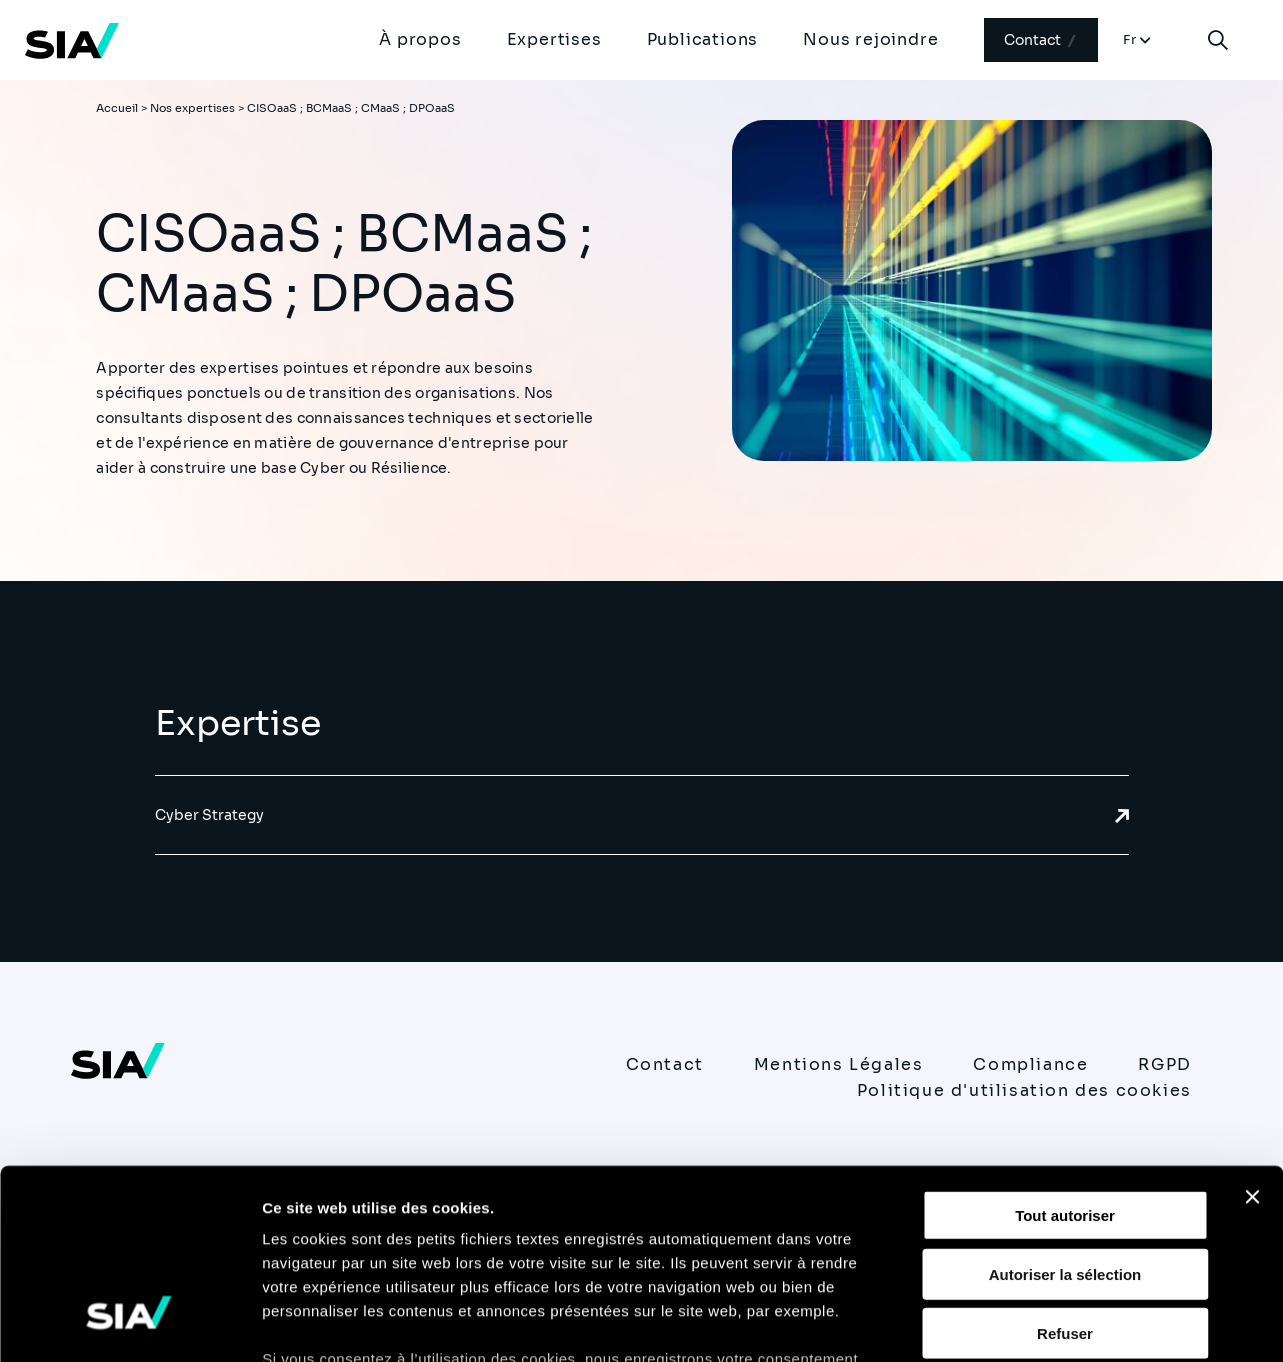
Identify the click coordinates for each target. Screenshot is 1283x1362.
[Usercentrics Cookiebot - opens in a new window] (129, 1323)
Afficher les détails (1101, 1322)
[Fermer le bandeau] (1252, 1035)
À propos (420, 39)
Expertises (554, 39)
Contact (1041, 40)
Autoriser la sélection (1065, 1111)
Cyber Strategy (642, 815)
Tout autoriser (1065, 1053)
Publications (703, 39)
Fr (1130, 39)
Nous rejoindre (870, 39)
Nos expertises (192, 108)
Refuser (1065, 1170)
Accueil (117, 108)
